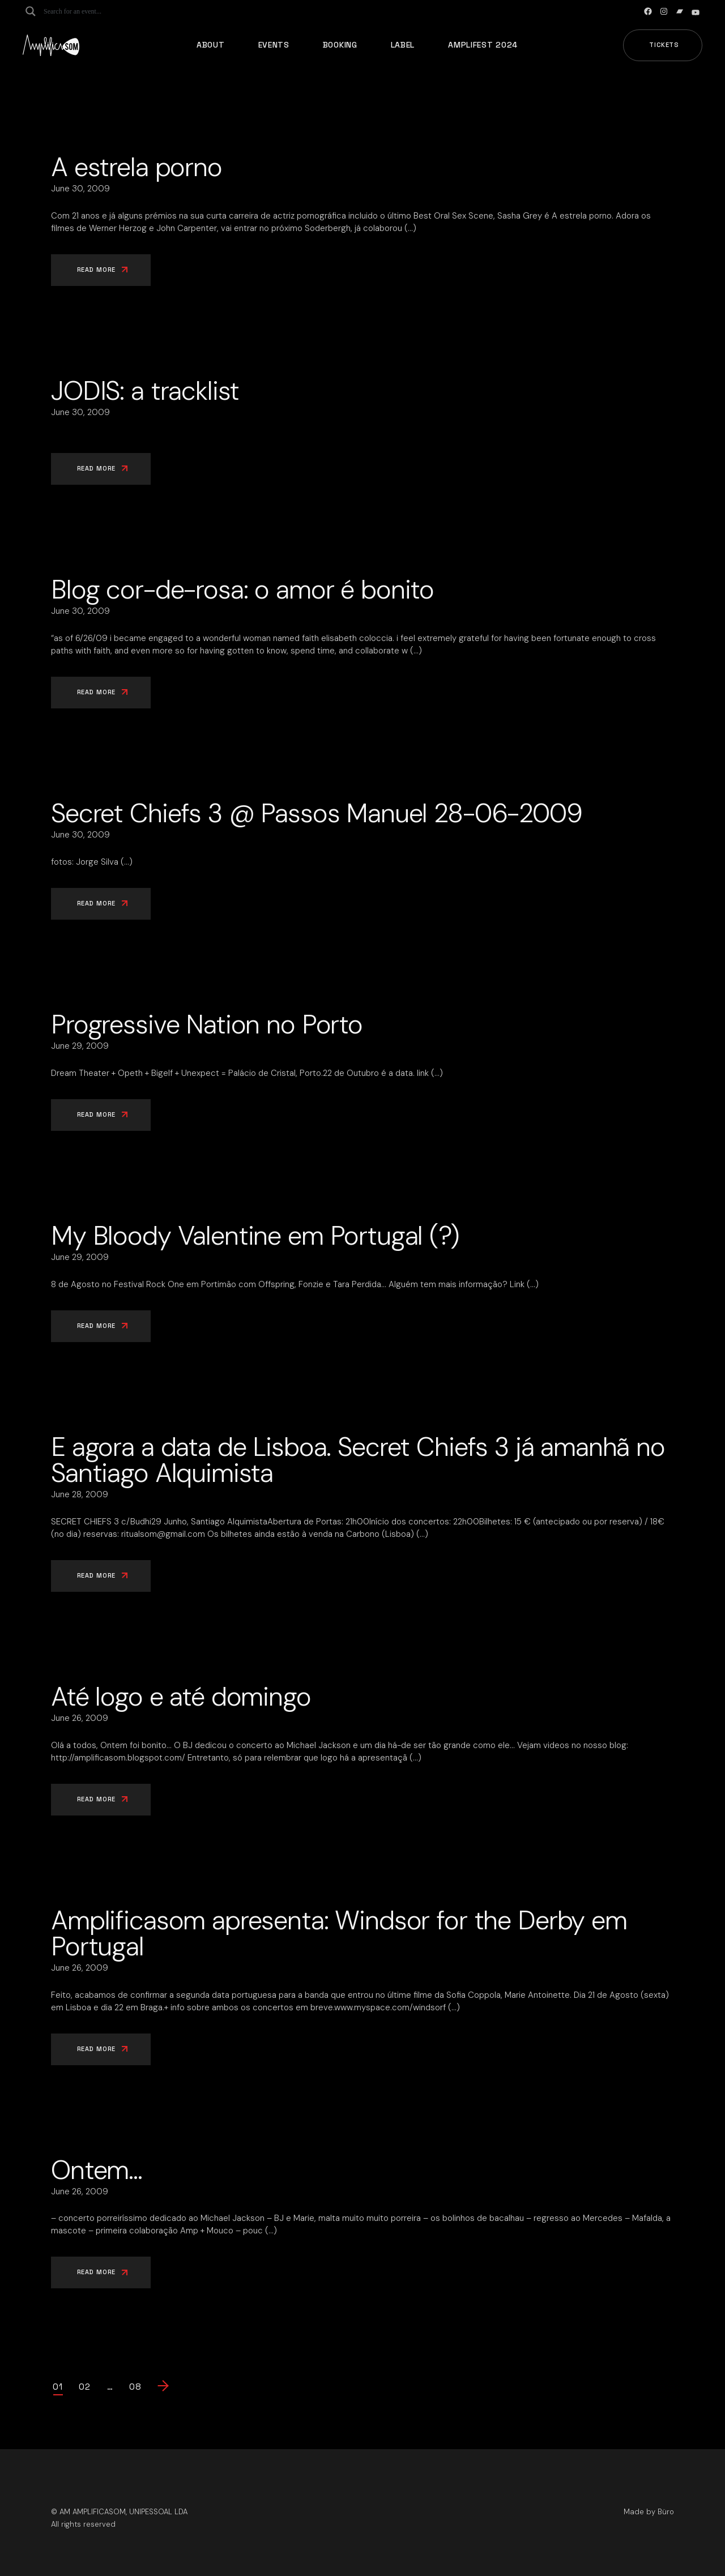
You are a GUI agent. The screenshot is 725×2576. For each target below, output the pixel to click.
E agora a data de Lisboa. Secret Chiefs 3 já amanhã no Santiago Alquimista (358, 1460)
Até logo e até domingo (181, 1697)
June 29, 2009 (80, 1046)
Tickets (664, 45)
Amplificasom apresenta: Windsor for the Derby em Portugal (339, 1933)
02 (85, 2387)
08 (135, 2387)
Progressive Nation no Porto (206, 1024)
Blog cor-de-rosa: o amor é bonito (242, 589)
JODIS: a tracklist (145, 391)
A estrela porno (136, 167)
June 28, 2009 (79, 1494)
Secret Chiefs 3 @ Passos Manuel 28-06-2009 (316, 813)
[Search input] (88, 11)
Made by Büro (649, 2512)
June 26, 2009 (79, 1718)
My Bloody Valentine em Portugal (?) (255, 1236)
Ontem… (96, 2170)
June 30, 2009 (80, 188)
